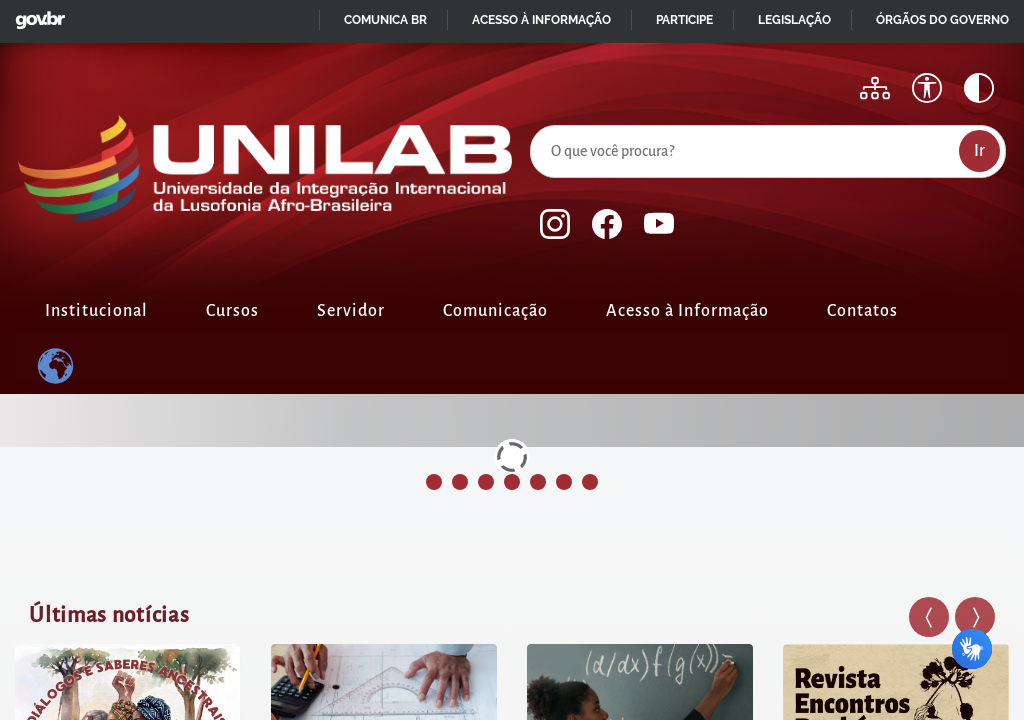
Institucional (96, 311)
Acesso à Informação (687, 311)
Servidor (351, 311)
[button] (929, 617)
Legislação (794, 20)
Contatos (862, 311)
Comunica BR (385, 20)
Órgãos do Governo (942, 20)
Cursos (232, 311)
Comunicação (495, 311)
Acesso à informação (541, 20)
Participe (684, 20)
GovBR (36, 14)
